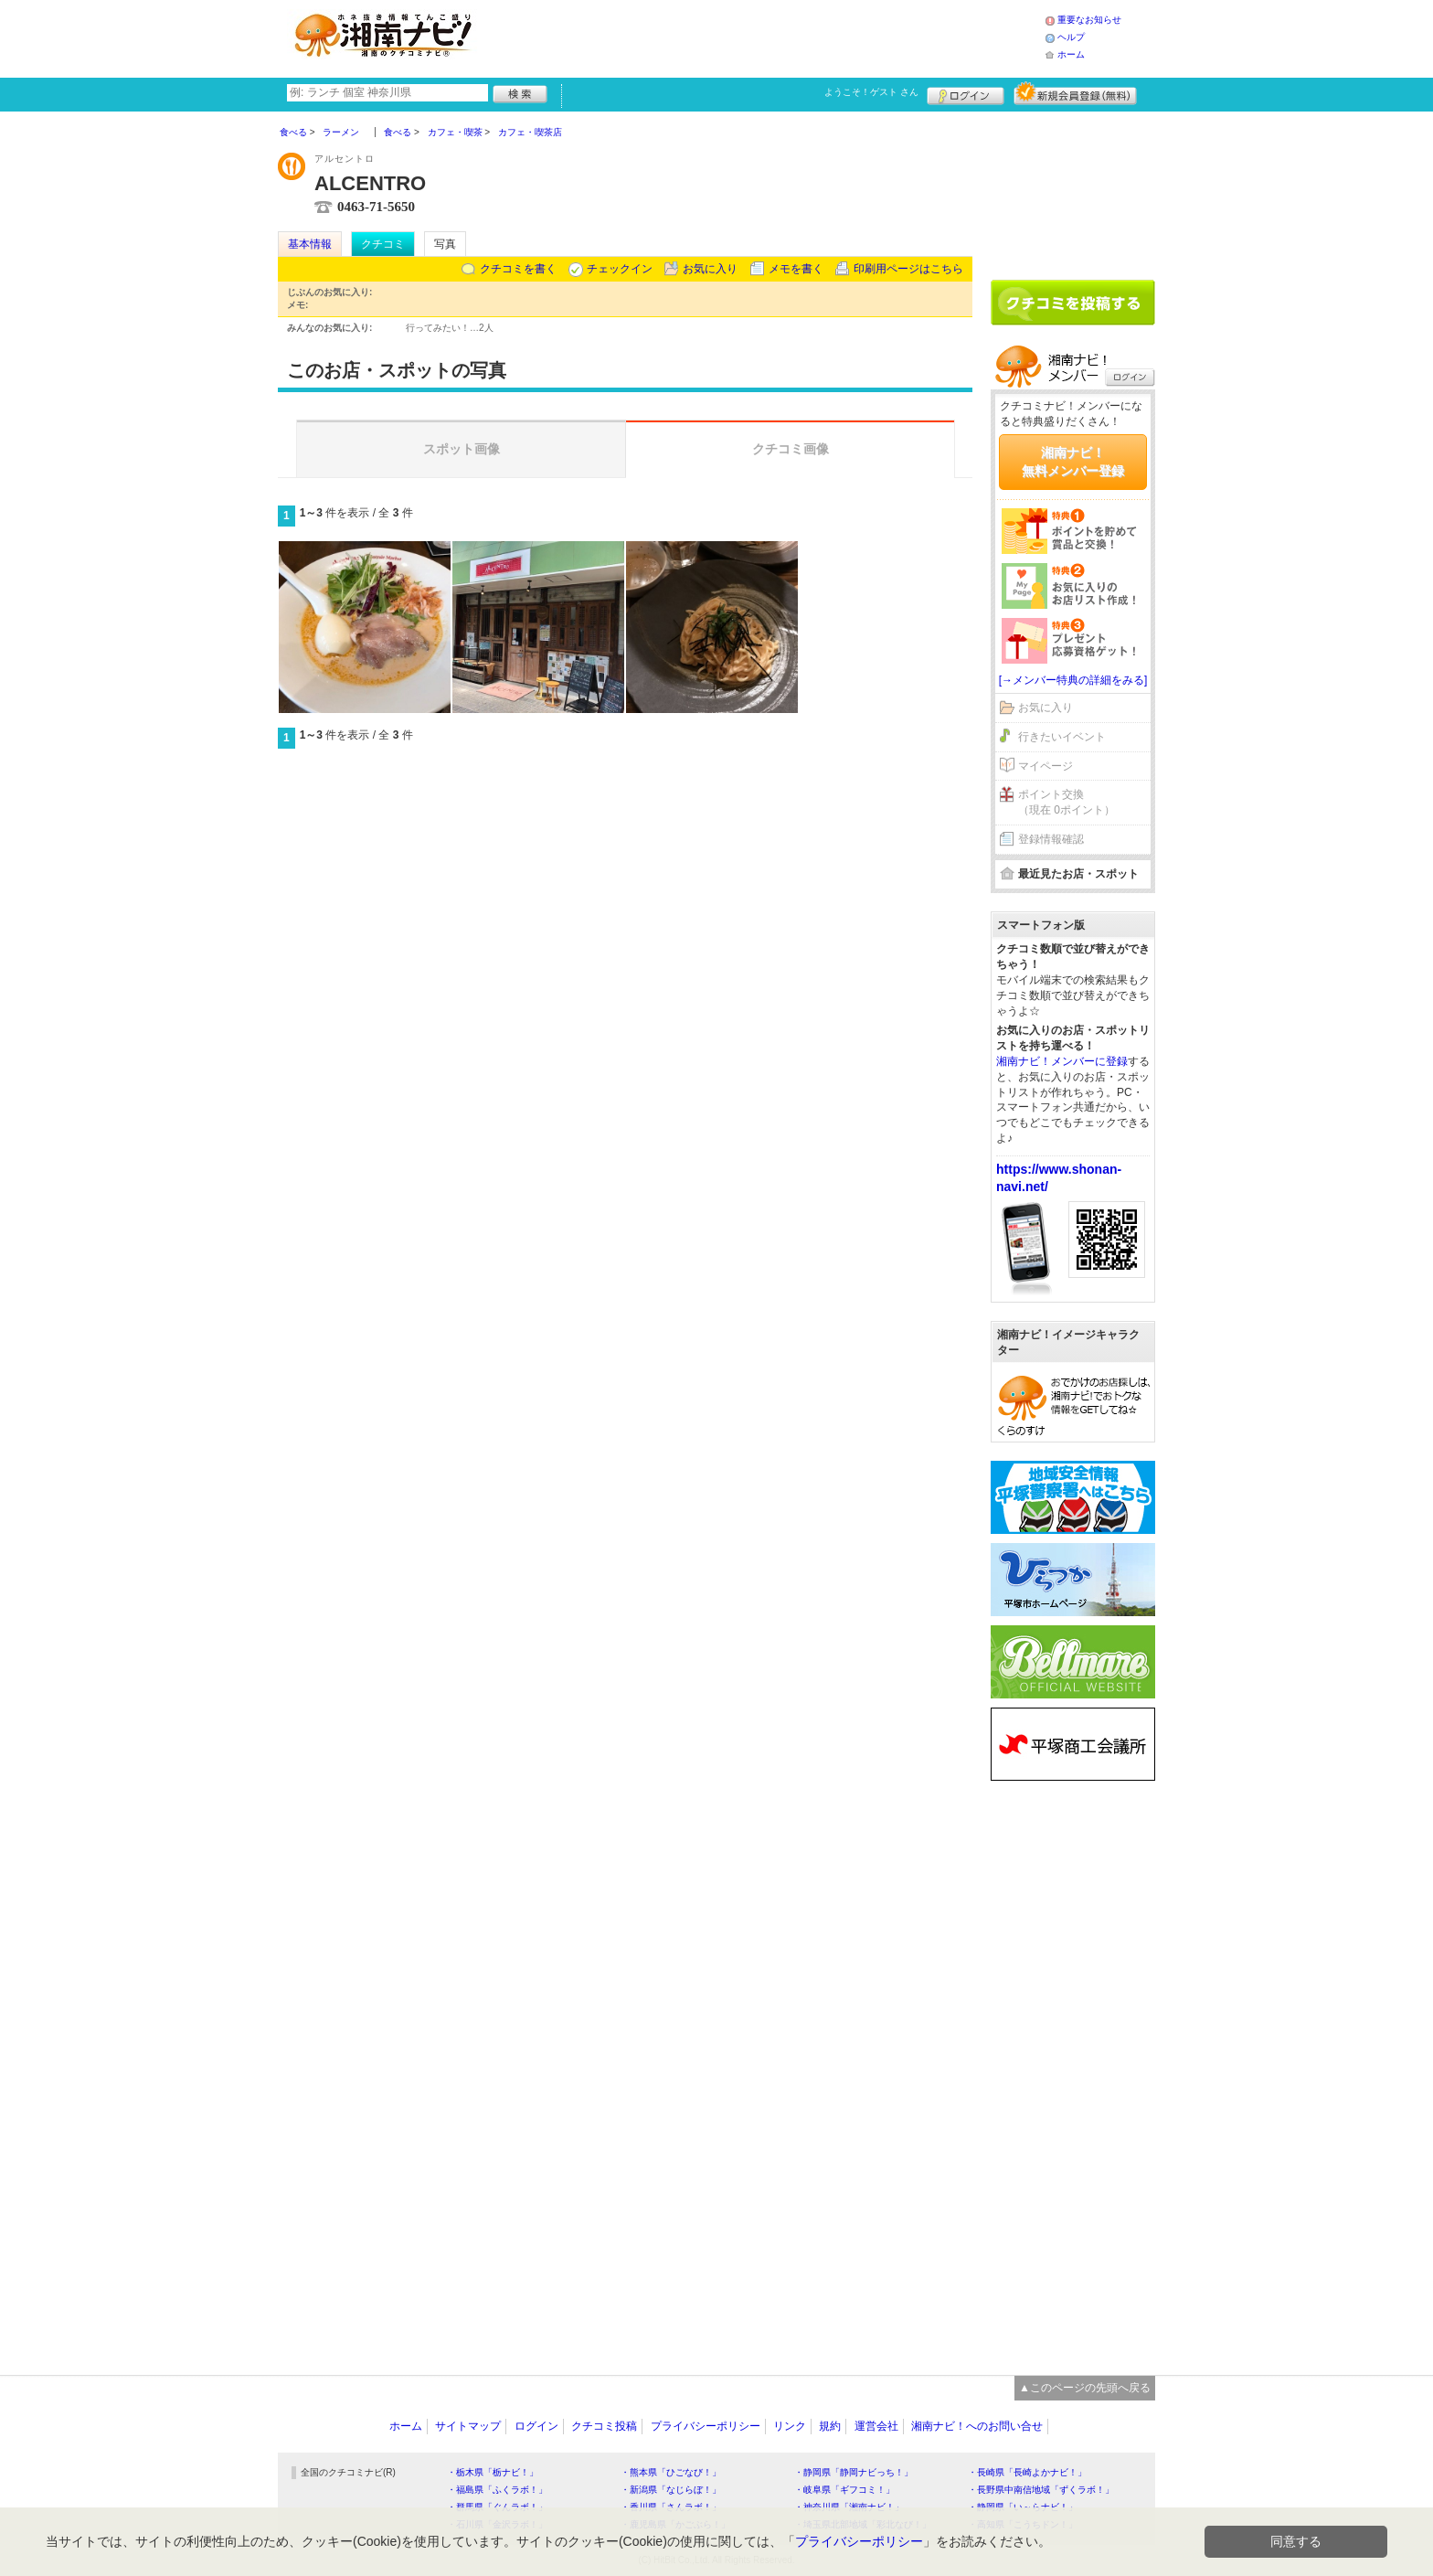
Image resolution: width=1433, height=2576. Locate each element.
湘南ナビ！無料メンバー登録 (1073, 461)
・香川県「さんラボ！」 (671, 2507)
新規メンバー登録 (1075, 93)
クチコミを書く (518, 268)
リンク (789, 2426)
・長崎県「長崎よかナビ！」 (1027, 2472)
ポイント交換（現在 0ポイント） (1066, 802)
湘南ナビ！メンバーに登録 (1062, 1061)
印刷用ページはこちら (908, 268)
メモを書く (796, 268)
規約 (830, 2426)
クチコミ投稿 (604, 2426)
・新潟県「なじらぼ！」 (671, 2490)
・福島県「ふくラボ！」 (497, 2490)
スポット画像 (461, 449)
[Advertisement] (766, 36)
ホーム (1071, 54)
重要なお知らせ (1089, 20)
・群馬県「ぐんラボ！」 (497, 2507)
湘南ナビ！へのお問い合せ (977, 2426)
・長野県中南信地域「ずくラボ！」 (1041, 2490)
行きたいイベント (1062, 736)
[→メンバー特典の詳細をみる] (1073, 680)
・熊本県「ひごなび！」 (671, 2472)
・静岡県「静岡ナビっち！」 (853, 2472)
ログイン (965, 93)
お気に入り (710, 268)
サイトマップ (468, 2426)
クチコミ (383, 244)
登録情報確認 (1051, 839)
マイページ (1045, 766)
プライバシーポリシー (705, 2426)
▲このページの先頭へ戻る (1085, 2387)
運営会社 (876, 2426)
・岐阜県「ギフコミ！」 (844, 2490)
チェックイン (620, 268)
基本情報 (310, 244)
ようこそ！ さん (871, 92)
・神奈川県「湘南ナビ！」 (849, 2507)
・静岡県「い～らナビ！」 (1022, 2507)
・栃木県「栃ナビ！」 (492, 2472)
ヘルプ (1071, 37)
